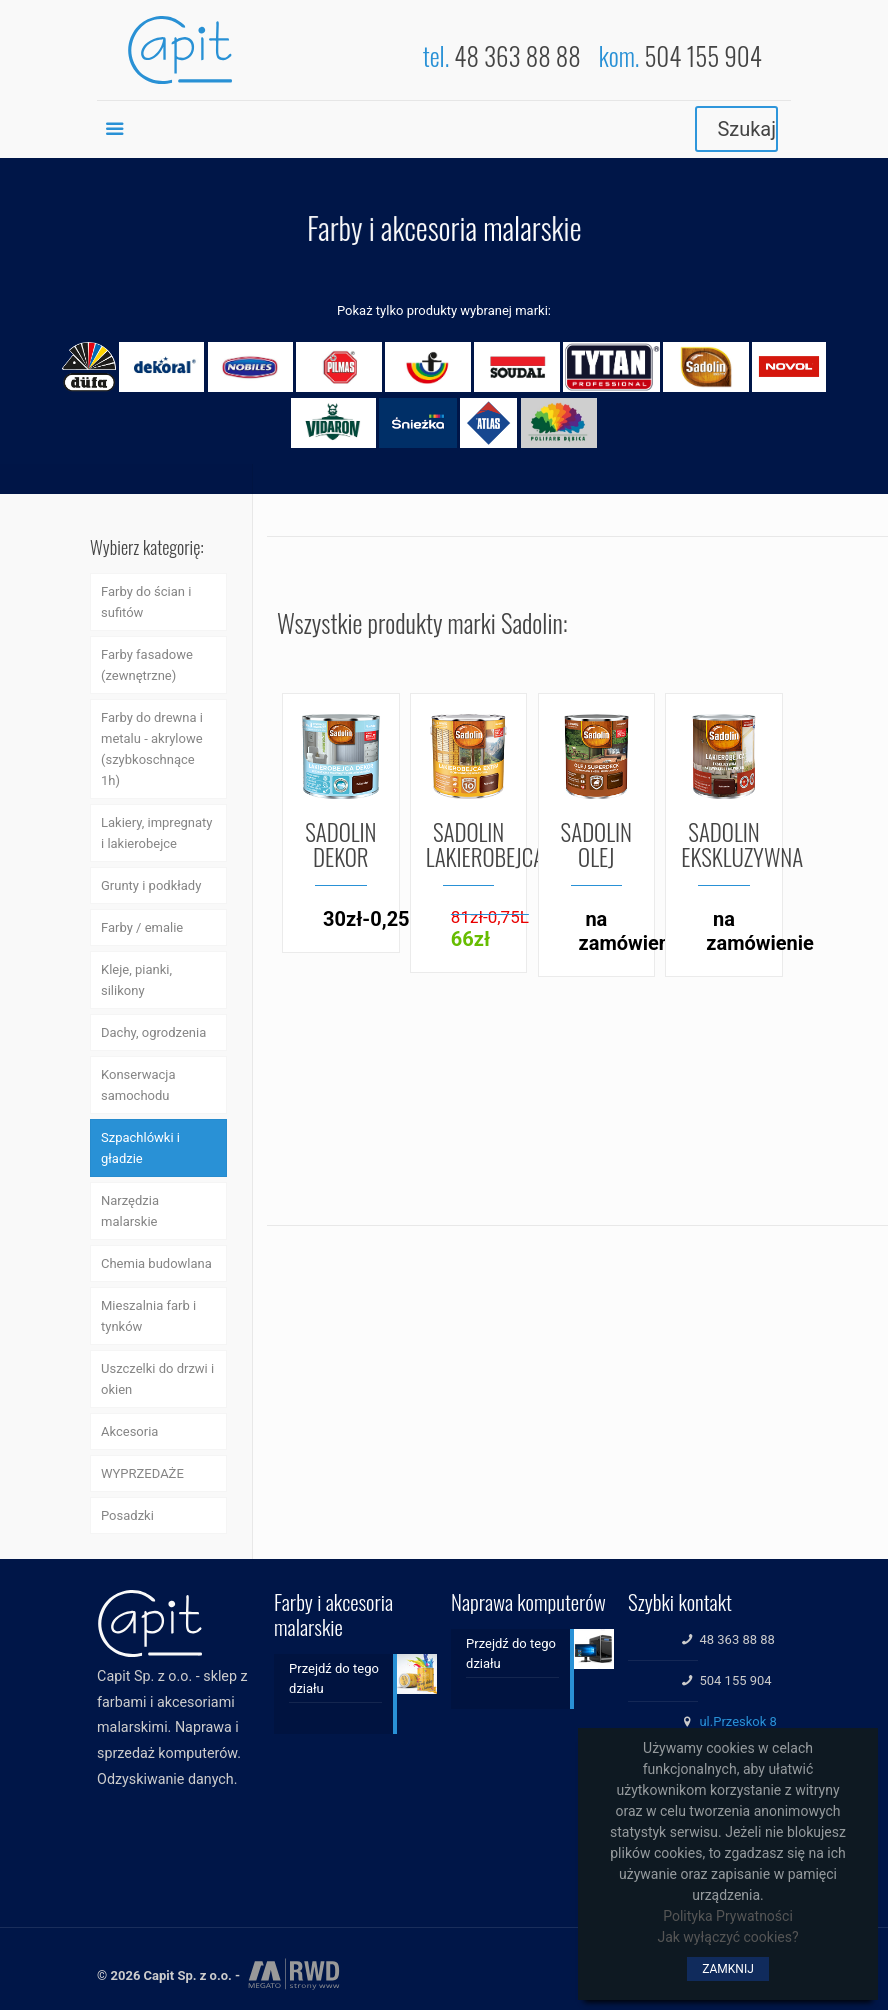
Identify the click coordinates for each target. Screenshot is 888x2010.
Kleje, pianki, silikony (136, 980)
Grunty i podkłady (151, 885)
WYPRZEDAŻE (142, 1473)
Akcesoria (129, 1431)
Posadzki (127, 1515)
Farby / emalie (142, 927)
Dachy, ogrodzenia (153, 1032)
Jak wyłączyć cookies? (727, 1937)
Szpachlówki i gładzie (140, 1148)
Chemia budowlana (156, 1263)
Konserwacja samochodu (138, 1085)
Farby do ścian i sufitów (146, 602)
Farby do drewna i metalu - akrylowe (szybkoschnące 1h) (152, 749)
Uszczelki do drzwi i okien (157, 1379)
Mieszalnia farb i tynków (148, 1316)
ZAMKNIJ (728, 1969)
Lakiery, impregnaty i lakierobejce (156, 833)
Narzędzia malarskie (130, 1211)
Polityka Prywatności (728, 1916)
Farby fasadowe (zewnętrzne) (147, 665)
